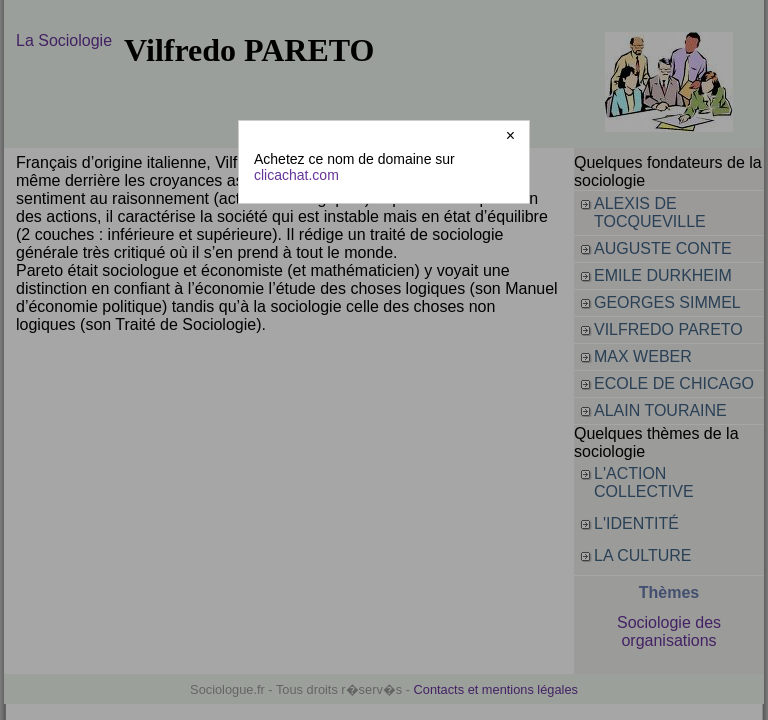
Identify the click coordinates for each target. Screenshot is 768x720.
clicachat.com (296, 175)
